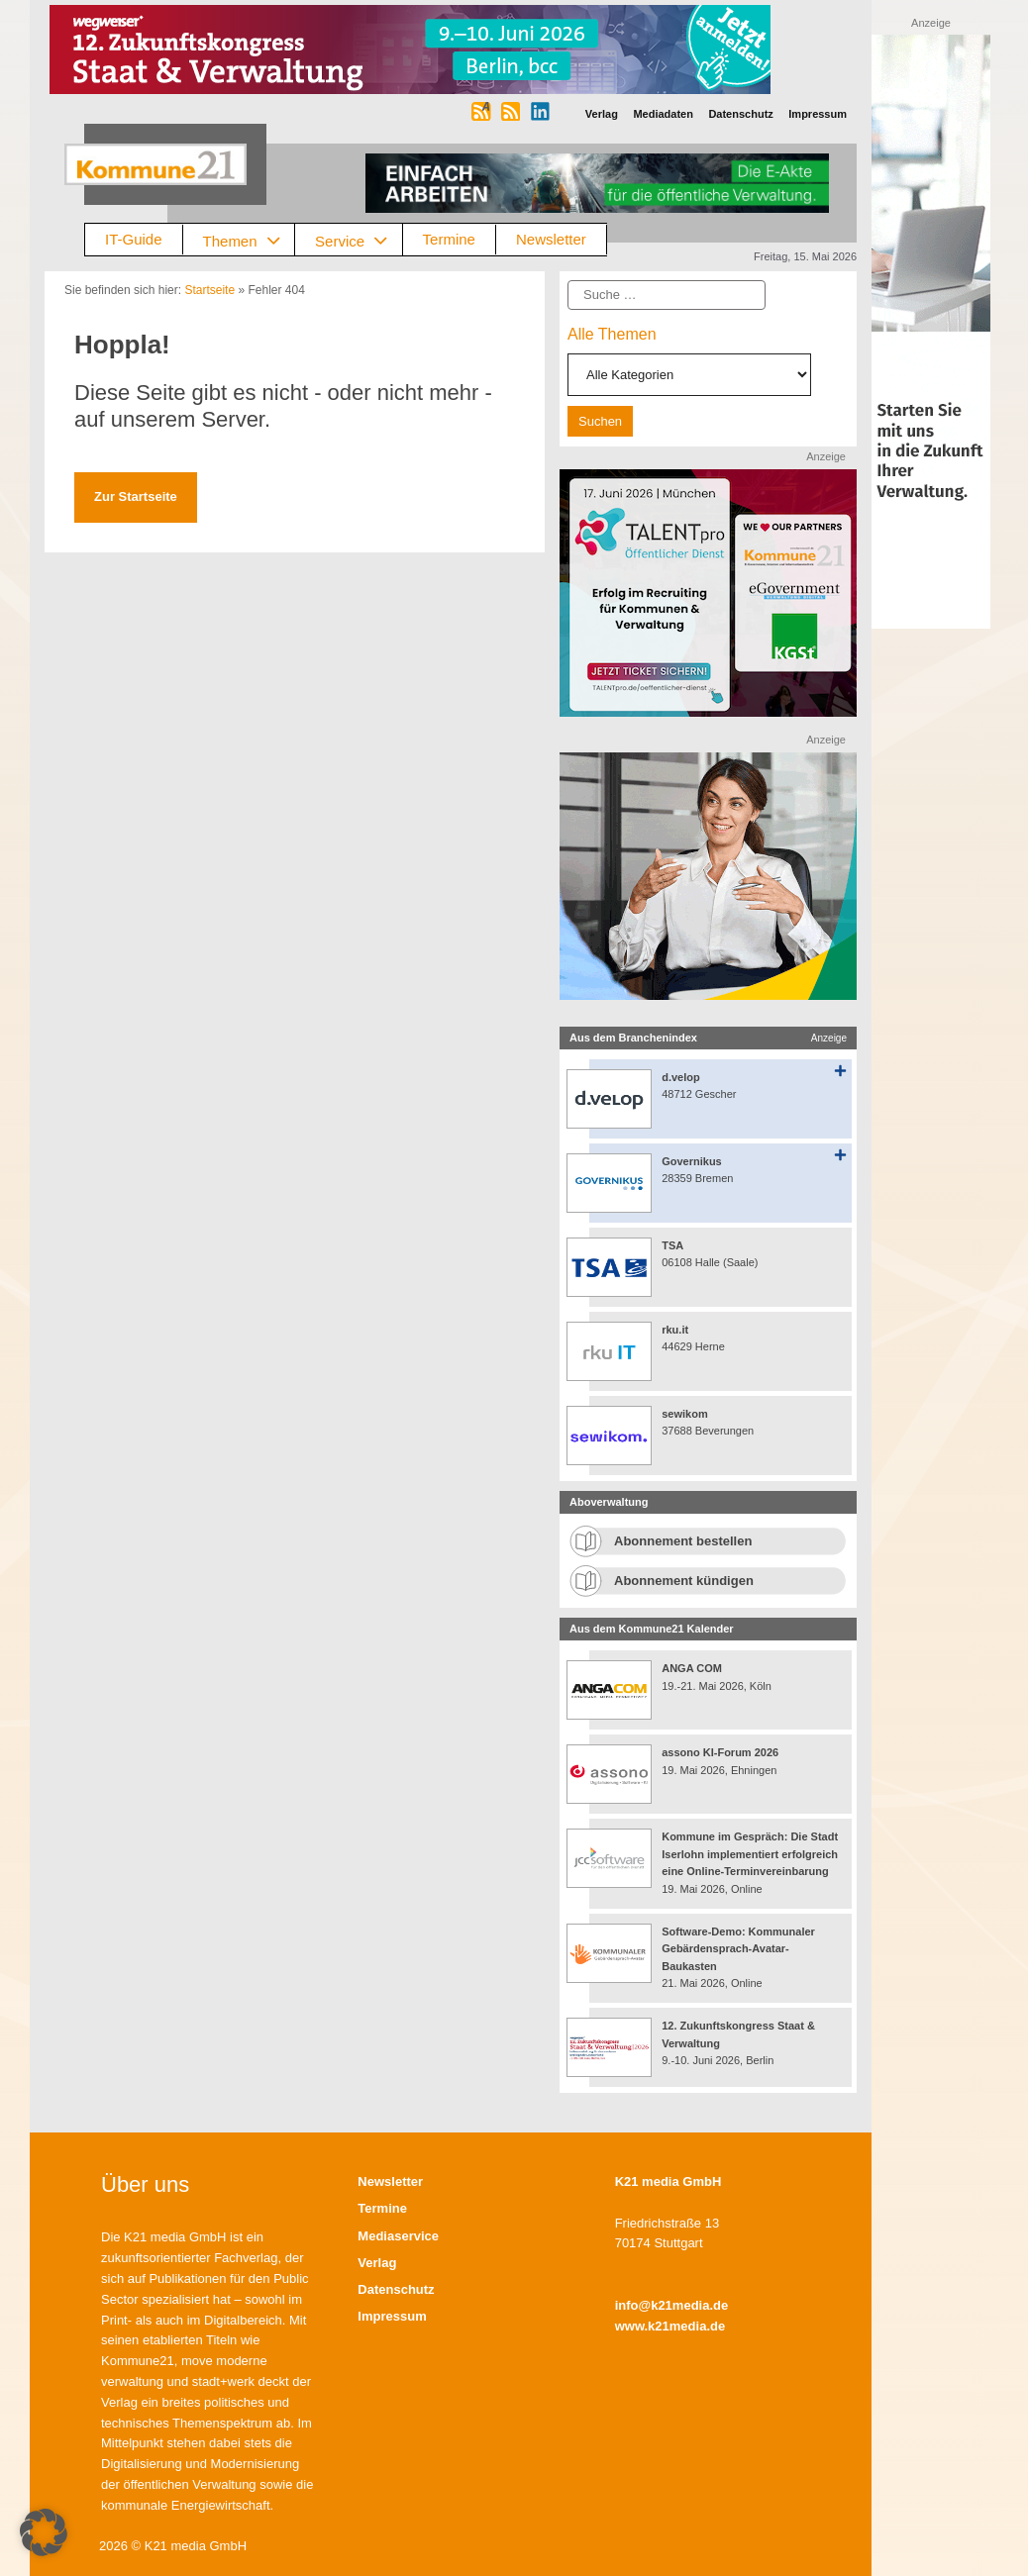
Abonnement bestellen (683, 1541)
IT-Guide (133, 239)
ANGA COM (692, 1668)
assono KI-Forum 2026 (720, 1752)
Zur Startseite (135, 496)
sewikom (684, 1414)
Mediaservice (398, 2236)
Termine (449, 239)
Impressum (392, 2316)
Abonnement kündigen (684, 1580)
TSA (672, 1245)
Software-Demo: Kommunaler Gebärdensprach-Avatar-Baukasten (738, 1949)
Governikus (692, 1161)
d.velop (681, 1077)
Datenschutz (396, 2289)
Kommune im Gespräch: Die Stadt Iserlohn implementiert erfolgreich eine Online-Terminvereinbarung (750, 1854)
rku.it (675, 1330)
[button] (43, 2532)
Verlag (377, 2262)
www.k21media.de (670, 2326)
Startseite (209, 290)
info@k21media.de (672, 2305)
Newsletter (551, 239)
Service (358, 240)
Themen (249, 240)
